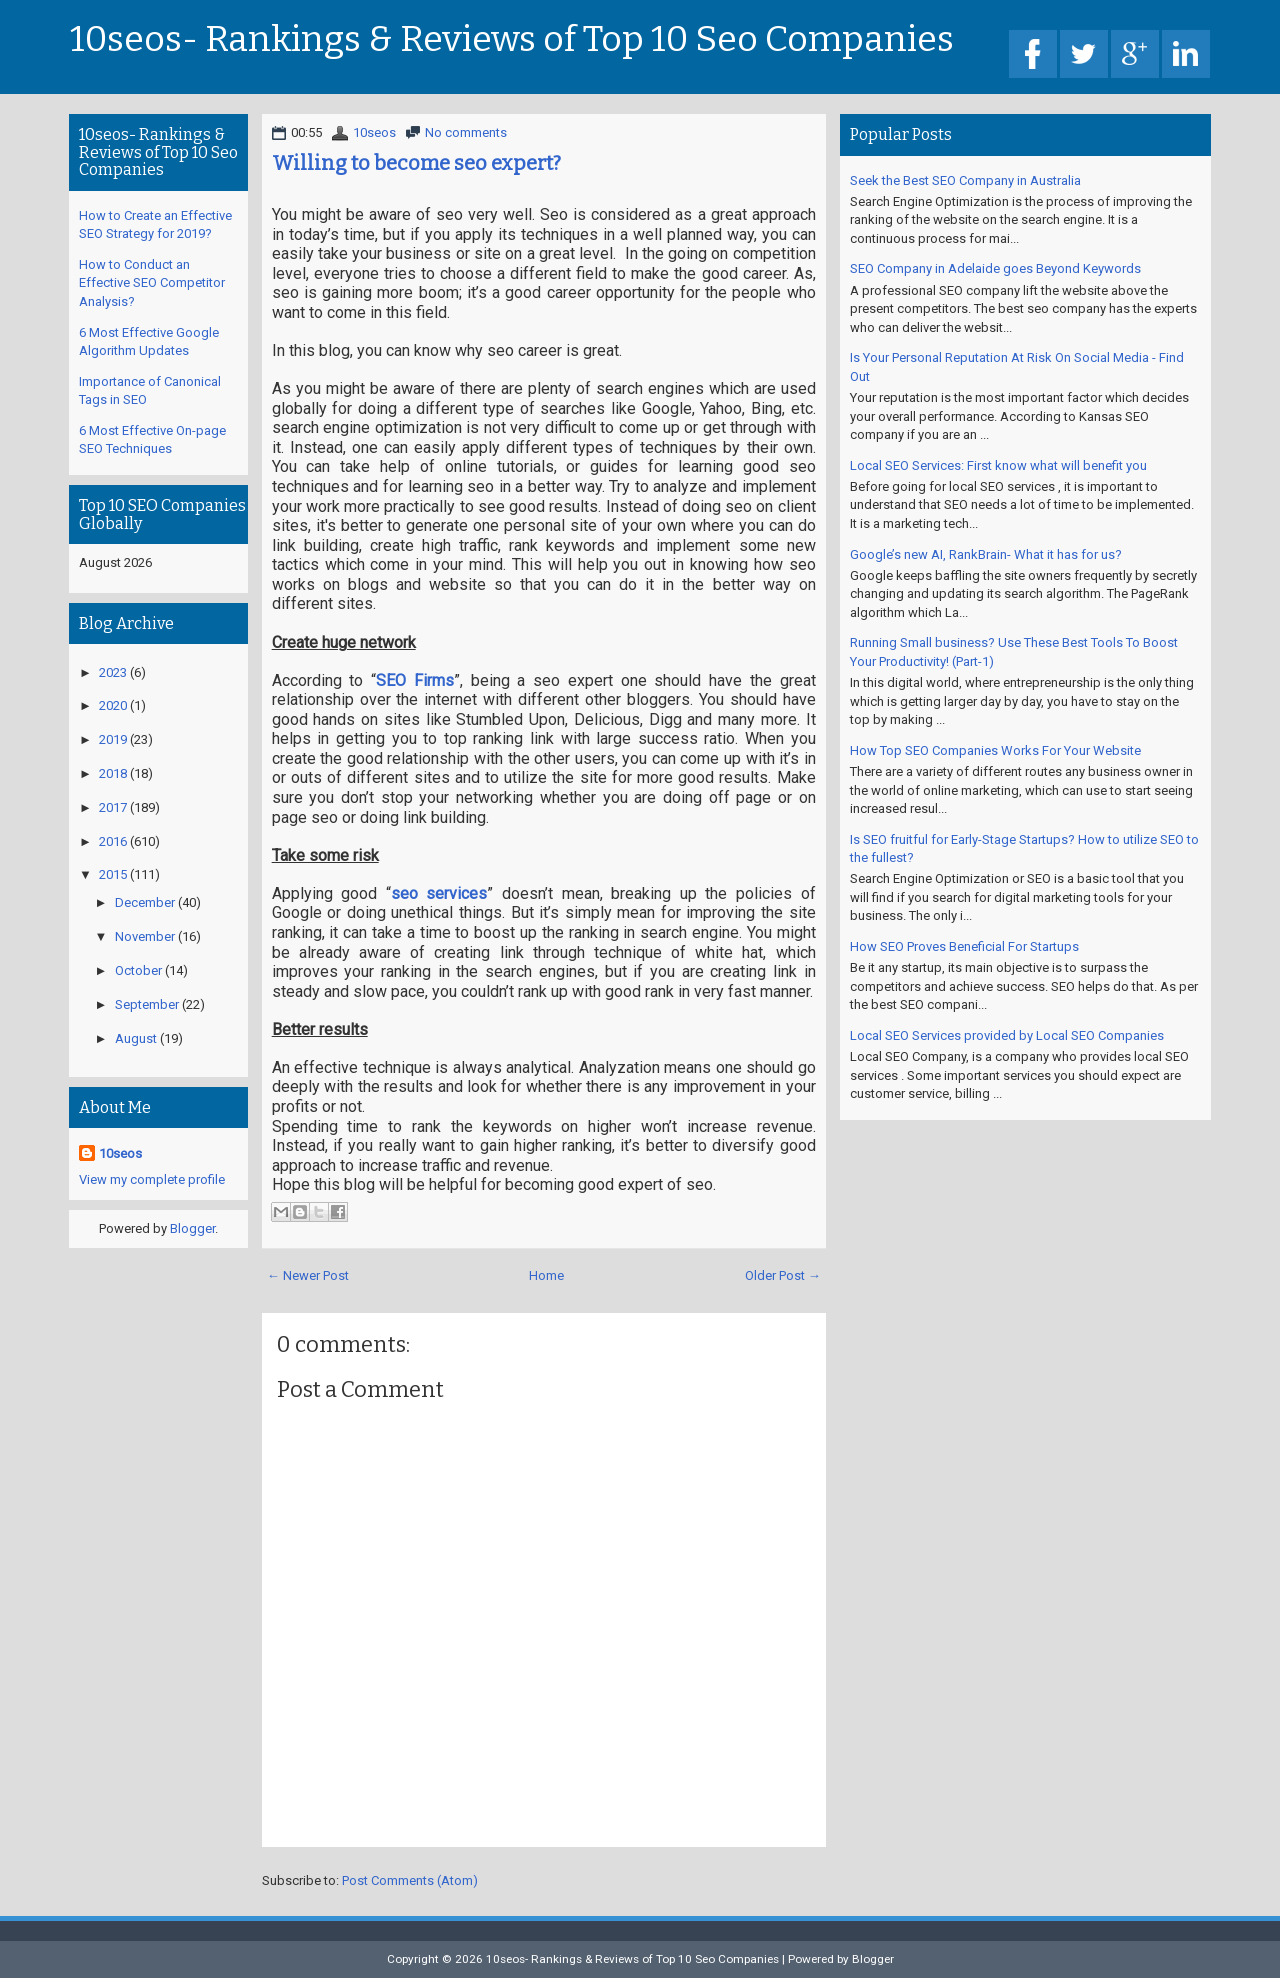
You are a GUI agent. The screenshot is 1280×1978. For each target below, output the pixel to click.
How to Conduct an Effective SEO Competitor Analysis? (152, 283)
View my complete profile (152, 1179)
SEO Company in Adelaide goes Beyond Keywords (995, 268)
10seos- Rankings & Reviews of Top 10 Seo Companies (512, 40)
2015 (113, 874)
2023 (113, 672)
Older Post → (783, 1275)
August (136, 1038)
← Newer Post (308, 1275)
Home (546, 1275)
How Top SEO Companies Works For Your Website (995, 750)
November (145, 936)
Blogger (192, 1228)
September (147, 1004)
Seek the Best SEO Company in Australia (965, 180)
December (145, 902)
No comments (466, 132)
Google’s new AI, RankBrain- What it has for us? (986, 554)
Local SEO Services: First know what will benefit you (998, 465)
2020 (113, 705)
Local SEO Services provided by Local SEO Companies (1007, 1035)
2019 (113, 739)
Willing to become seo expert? (416, 163)
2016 (113, 841)
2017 (113, 807)
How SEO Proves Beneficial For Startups (964, 946)
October (138, 970)
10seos (374, 132)
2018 (113, 773)
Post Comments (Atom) (410, 1880)
